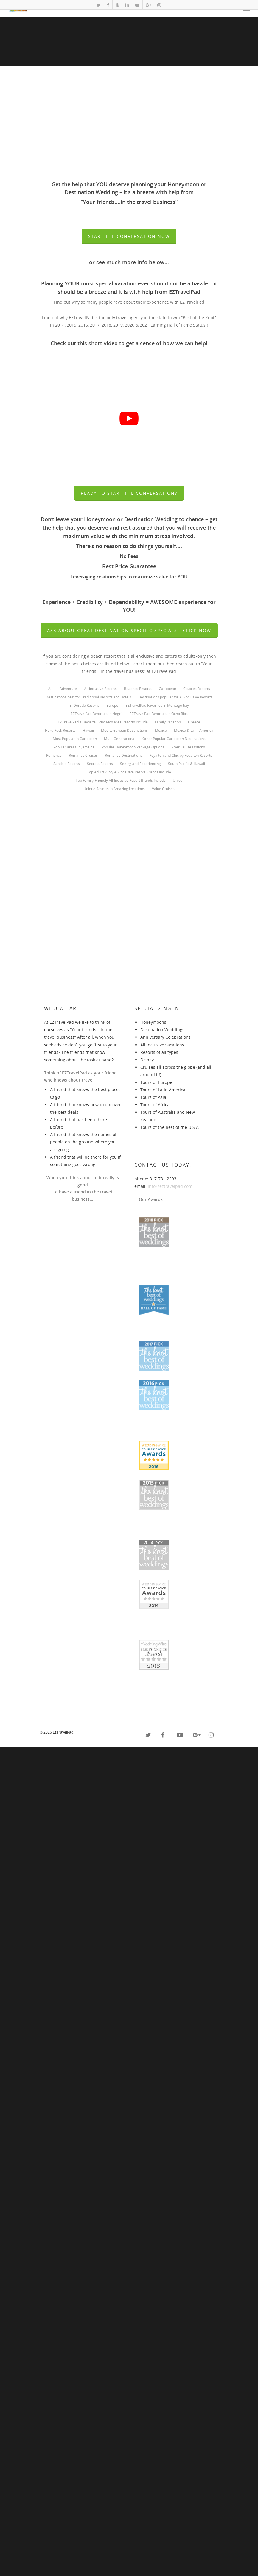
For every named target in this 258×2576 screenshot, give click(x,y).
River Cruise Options (188, 747)
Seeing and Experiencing (140, 764)
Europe (112, 705)
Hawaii (88, 730)
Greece (194, 722)
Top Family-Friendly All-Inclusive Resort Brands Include (121, 780)
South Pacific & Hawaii (186, 764)
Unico (177, 780)
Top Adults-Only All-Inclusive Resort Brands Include (129, 772)
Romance (54, 755)
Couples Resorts (196, 689)
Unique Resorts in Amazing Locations (114, 789)
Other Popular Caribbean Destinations (174, 739)
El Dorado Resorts (84, 705)
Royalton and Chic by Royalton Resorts (180, 755)
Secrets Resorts (100, 764)
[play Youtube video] (129, 418)
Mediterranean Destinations (124, 730)
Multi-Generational (119, 739)
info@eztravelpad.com (170, 1986)
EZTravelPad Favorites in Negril (96, 714)
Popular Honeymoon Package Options (133, 747)
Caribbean (167, 689)
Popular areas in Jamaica (73, 747)
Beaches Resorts (138, 689)
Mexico (161, 730)
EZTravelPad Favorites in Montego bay (157, 705)
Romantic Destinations (123, 755)
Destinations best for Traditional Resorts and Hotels (88, 697)
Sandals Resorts (66, 764)
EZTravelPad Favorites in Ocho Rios (159, 714)
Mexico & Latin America (193, 730)
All (50, 689)
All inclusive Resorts (100, 689)
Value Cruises (163, 789)
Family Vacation (168, 722)
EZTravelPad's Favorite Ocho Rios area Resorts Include (103, 722)
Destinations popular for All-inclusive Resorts (175, 697)
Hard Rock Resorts (60, 730)
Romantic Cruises (83, 755)
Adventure (68, 689)
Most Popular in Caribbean (75, 739)
